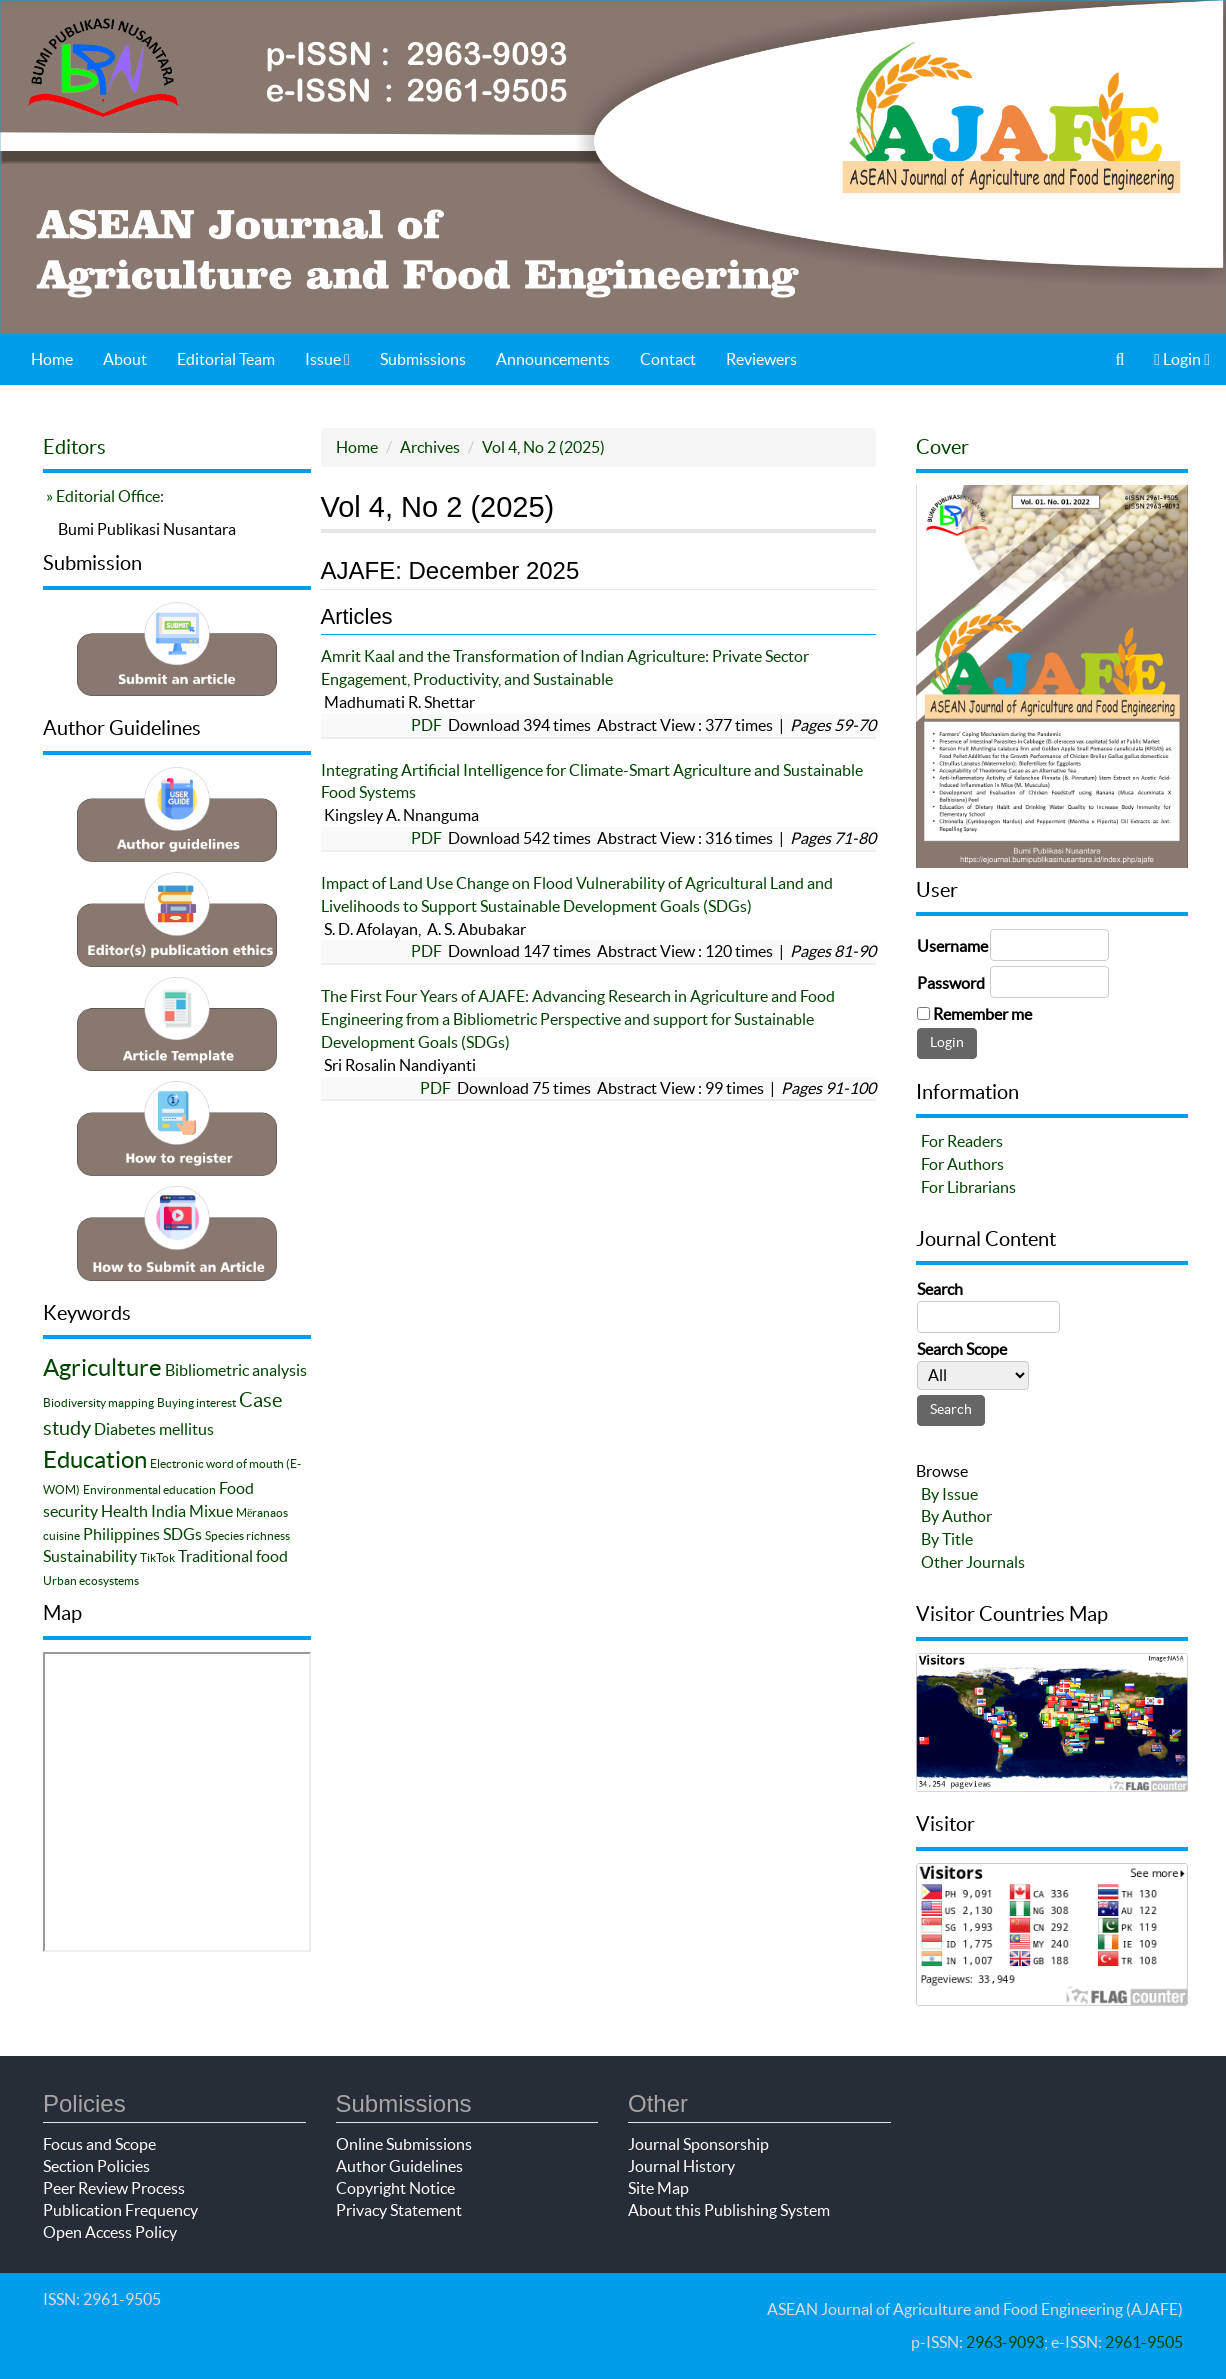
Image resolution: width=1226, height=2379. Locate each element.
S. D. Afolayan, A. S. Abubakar (423, 929)
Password (951, 983)
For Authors (962, 1164)
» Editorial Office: (103, 496)
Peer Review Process (114, 2188)
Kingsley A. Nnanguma (400, 815)
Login (1182, 359)
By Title (947, 1539)
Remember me (982, 1014)
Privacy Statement (399, 2210)
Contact (668, 359)
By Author (956, 1516)
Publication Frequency (120, 2210)
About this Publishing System (729, 2210)
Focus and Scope (99, 2144)
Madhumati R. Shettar (398, 702)
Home (52, 359)
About (125, 359)
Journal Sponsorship (698, 2144)
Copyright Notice (395, 2188)
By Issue (949, 1494)
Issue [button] (327, 359)
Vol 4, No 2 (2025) (543, 447)
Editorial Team (226, 359)
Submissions (423, 359)
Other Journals (973, 1562)
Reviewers (761, 359)
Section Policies (96, 2166)
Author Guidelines (399, 2166)
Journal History (681, 2166)
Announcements (553, 359)
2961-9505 (1144, 2342)
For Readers (962, 1141)
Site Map (658, 2188)
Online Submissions (404, 2144)
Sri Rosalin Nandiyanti (398, 1065)
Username (952, 946)
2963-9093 (1005, 2342)
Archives (430, 447)
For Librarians (968, 1187)
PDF (426, 725)
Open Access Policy (110, 2232)
